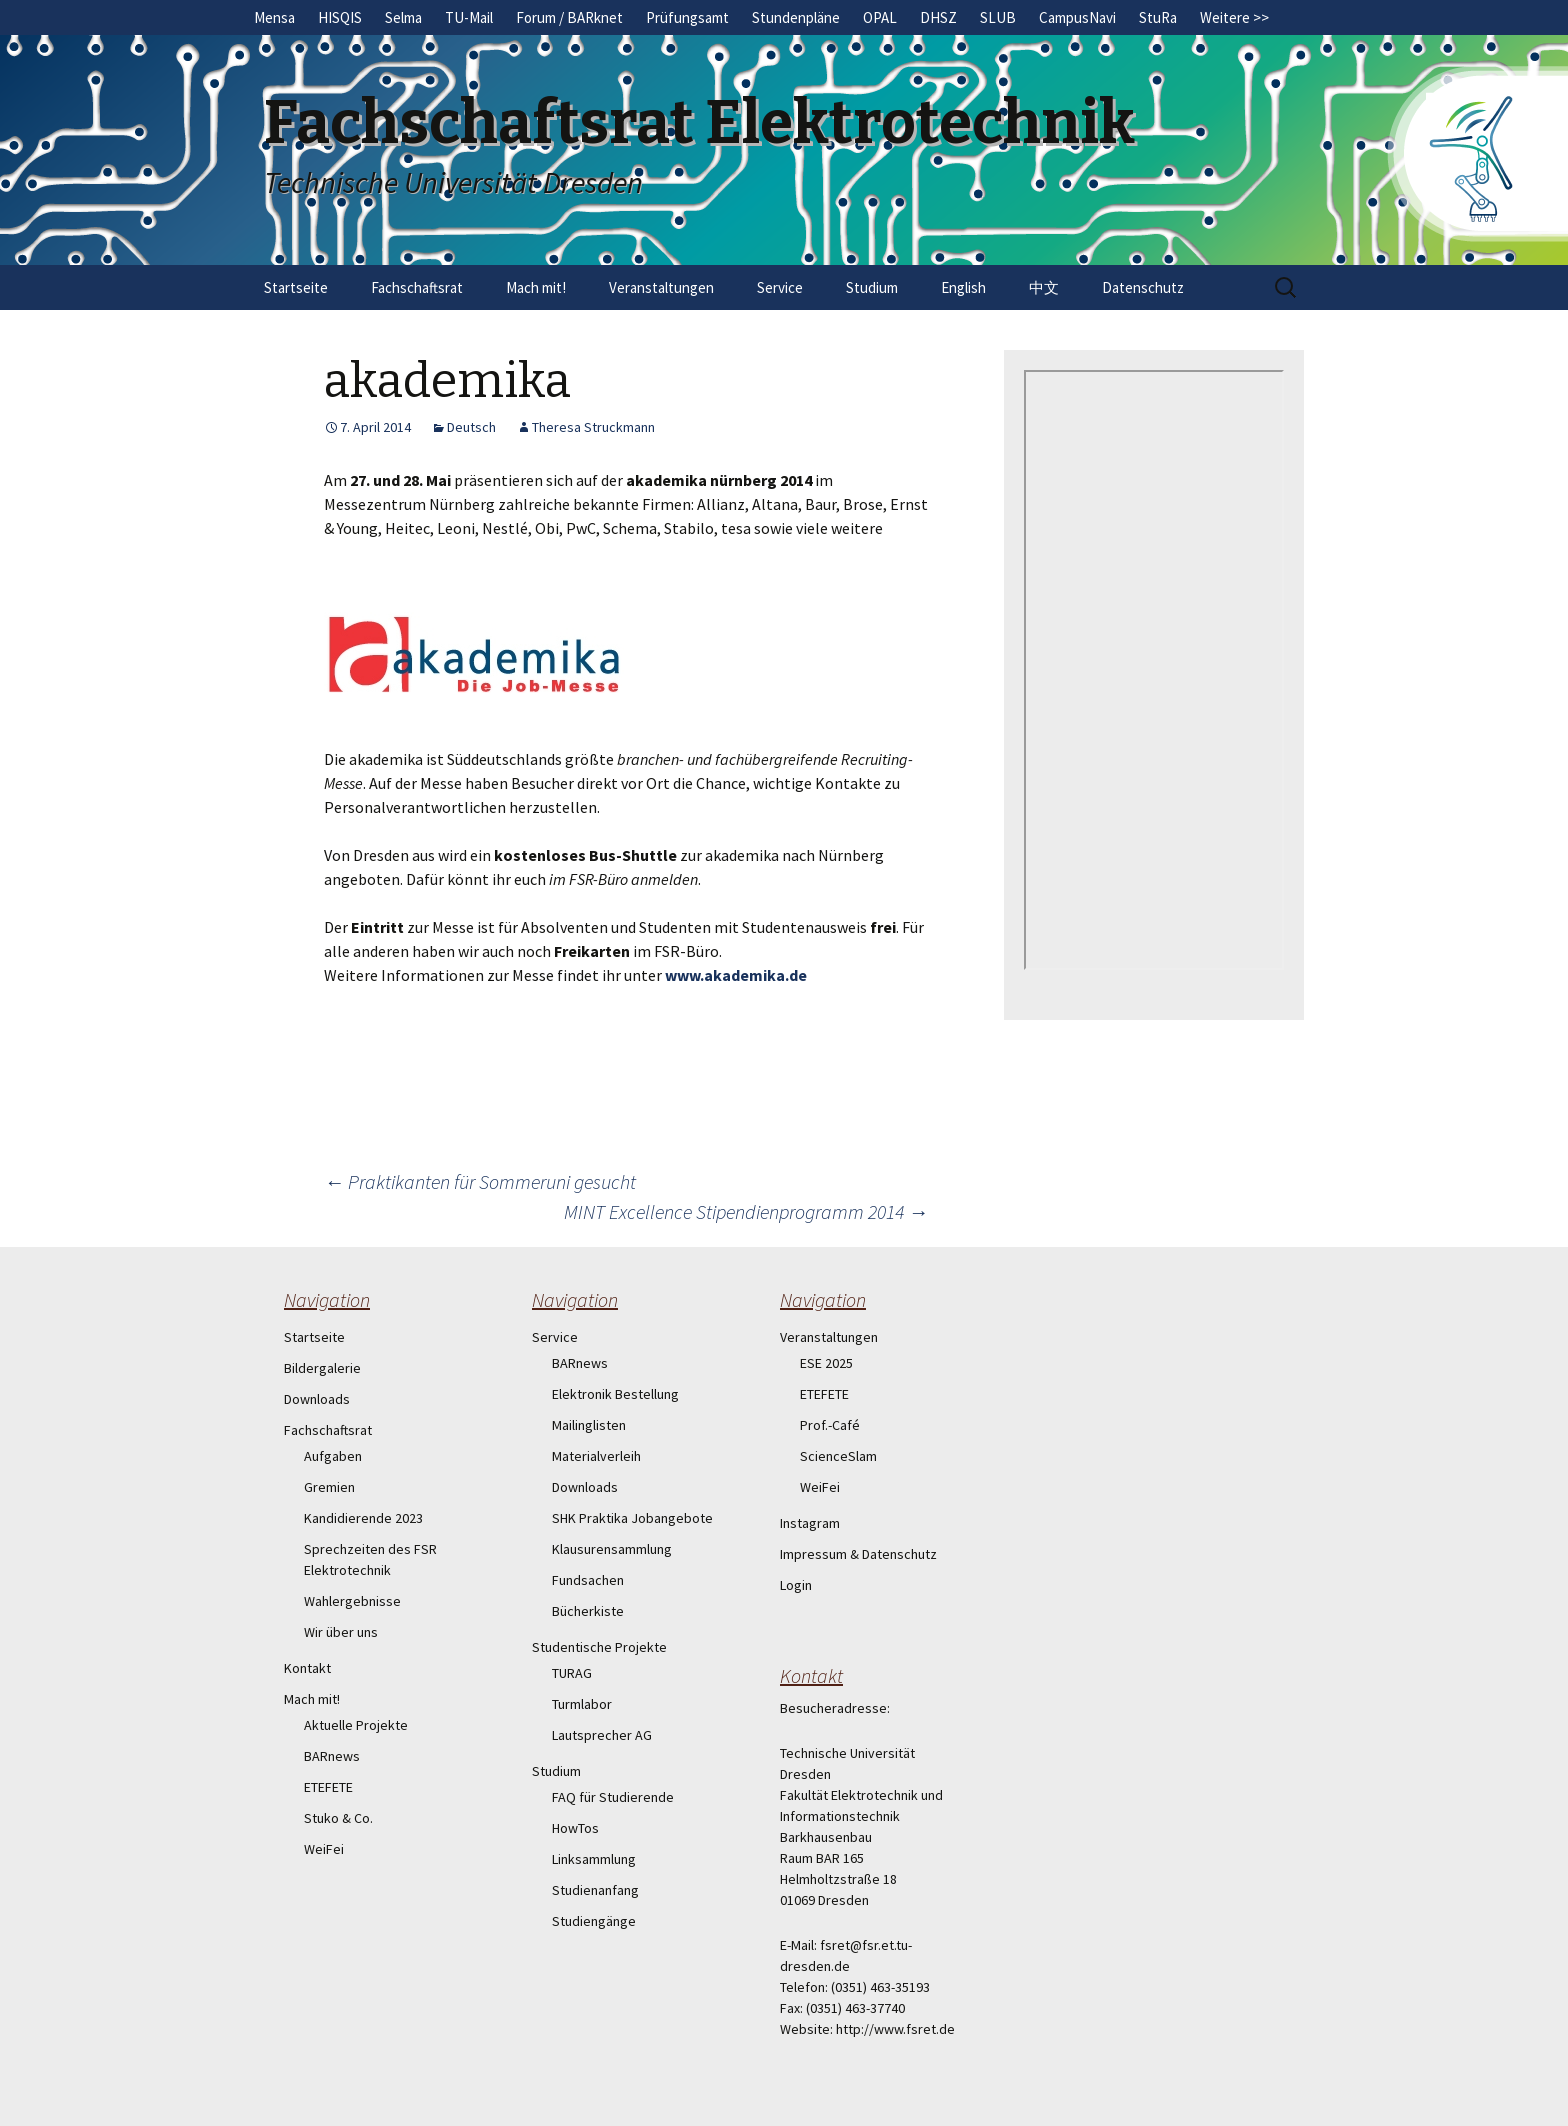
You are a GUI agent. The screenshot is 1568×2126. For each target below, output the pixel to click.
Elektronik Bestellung (615, 1394)
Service (780, 287)
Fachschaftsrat (417, 287)
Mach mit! (536, 287)
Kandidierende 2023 (363, 1518)
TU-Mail (469, 17)
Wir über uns (341, 1632)
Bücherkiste (588, 1611)
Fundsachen (588, 1580)
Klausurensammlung (612, 1549)
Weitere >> (1234, 17)
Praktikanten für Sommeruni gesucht (480, 1181)
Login (796, 1585)
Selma (403, 17)
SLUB (998, 17)
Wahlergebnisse (352, 1601)
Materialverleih (596, 1456)
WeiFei (324, 1849)
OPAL (880, 17)
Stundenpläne (796, 17)
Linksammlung (594, 1859)
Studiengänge (594, 1921)
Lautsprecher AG (602, 1735)
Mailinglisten (589, 1425)
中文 (1044, 287)
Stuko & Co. (338, 1818)
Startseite (296, 287)
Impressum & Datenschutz (858, 1554)
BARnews (332, 1756)
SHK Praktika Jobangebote (632, 1518)
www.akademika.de (736, 975)
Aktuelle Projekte (356, 1725)
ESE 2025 (826, 1363)
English (963, 287)
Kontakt (307, 1668)
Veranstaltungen (661, 287)
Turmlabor (582, 1704)
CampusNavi (1077, 17)
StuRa (1158, 17)
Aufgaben (333, 1456)
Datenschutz (1143, 287)
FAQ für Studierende (613, 1797)
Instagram (810, 1523)
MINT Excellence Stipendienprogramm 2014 (746, 1211)
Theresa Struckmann (593, 427)
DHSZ (938, 17)
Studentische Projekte (599, 1647)
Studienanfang (595, 1890)
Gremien (329, 1487)
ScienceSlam (838, 1456)
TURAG (572, 1673)
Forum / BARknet (569, 17)
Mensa (274, 17)
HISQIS (340, 17)
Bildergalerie (322, 1368)
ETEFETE (328, 1787)
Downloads (317, 1399)
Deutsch (471, 427)
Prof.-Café (830, 1425)
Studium (872, 287)
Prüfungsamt (687, 17)
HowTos (575, 1828)
